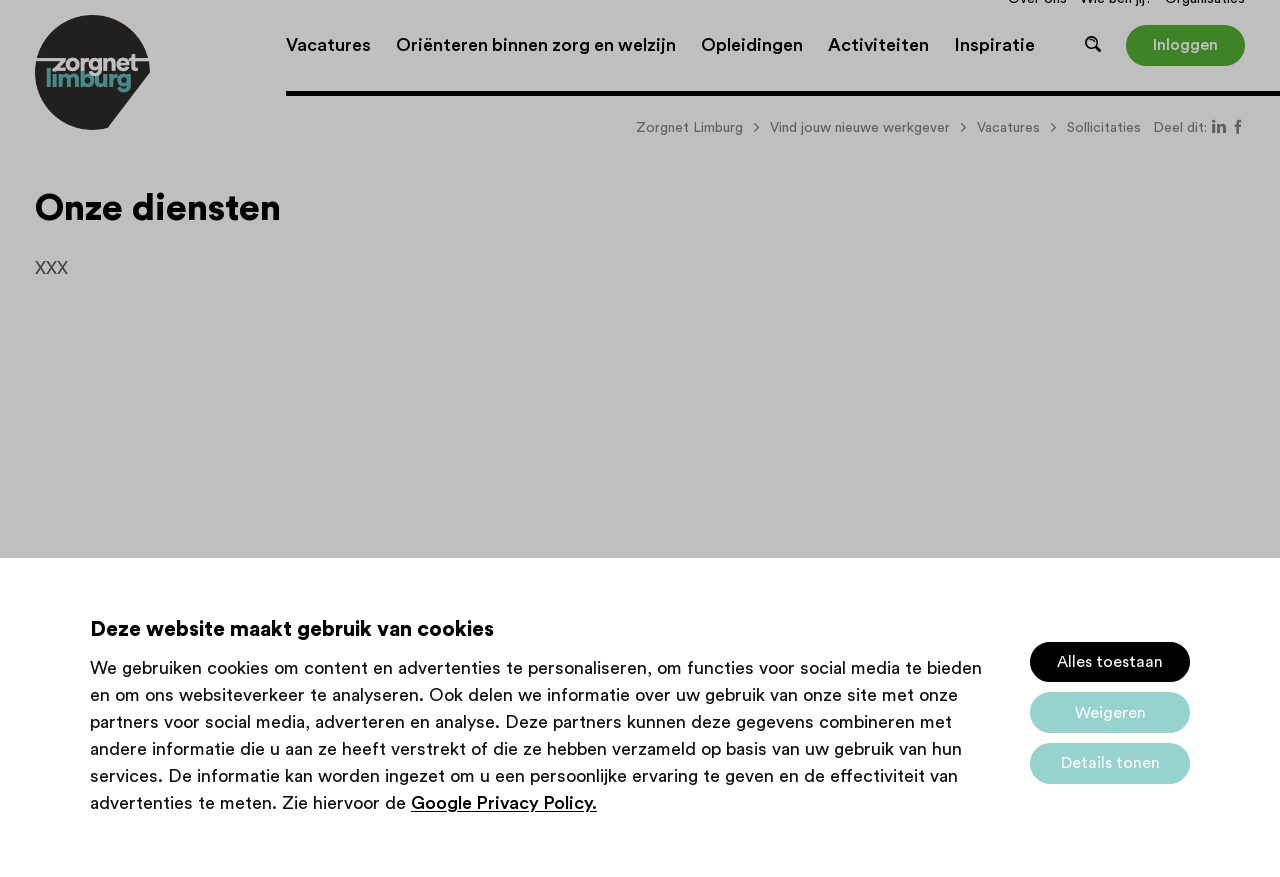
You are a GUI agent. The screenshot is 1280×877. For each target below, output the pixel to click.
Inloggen (1185, 45)
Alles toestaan (1110, 662)
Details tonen (1110, 763)
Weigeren (1110, 713)
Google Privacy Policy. (504, 803)
